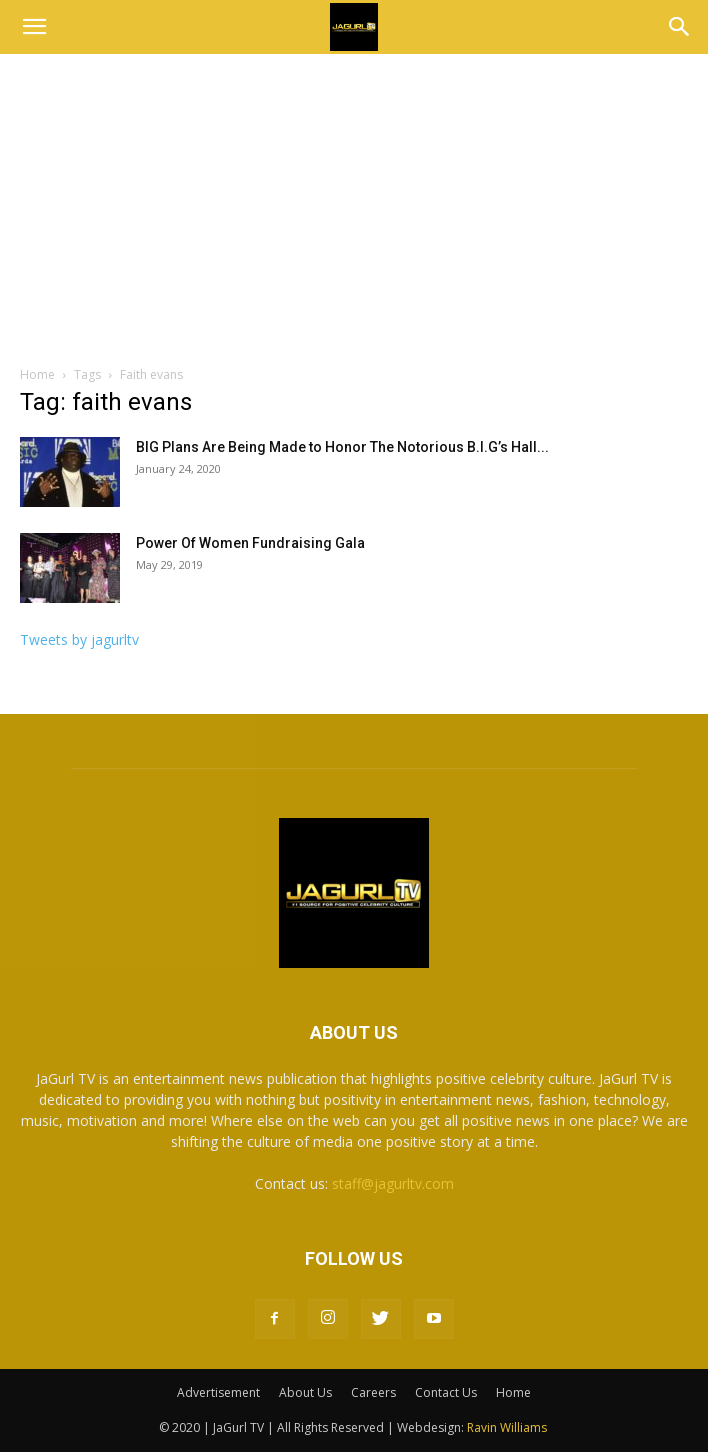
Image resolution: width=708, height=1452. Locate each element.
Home (37, 374)
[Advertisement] (354, 215)
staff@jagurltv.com (393, 1183)
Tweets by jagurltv (79, 639)
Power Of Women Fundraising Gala (250, 543)
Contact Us (446, 1392)
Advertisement (218, 1392)
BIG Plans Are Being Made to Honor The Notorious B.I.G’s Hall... (342, 447)
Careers (373, 1392)
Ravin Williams (508, 1427)
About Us (305, 1392)
